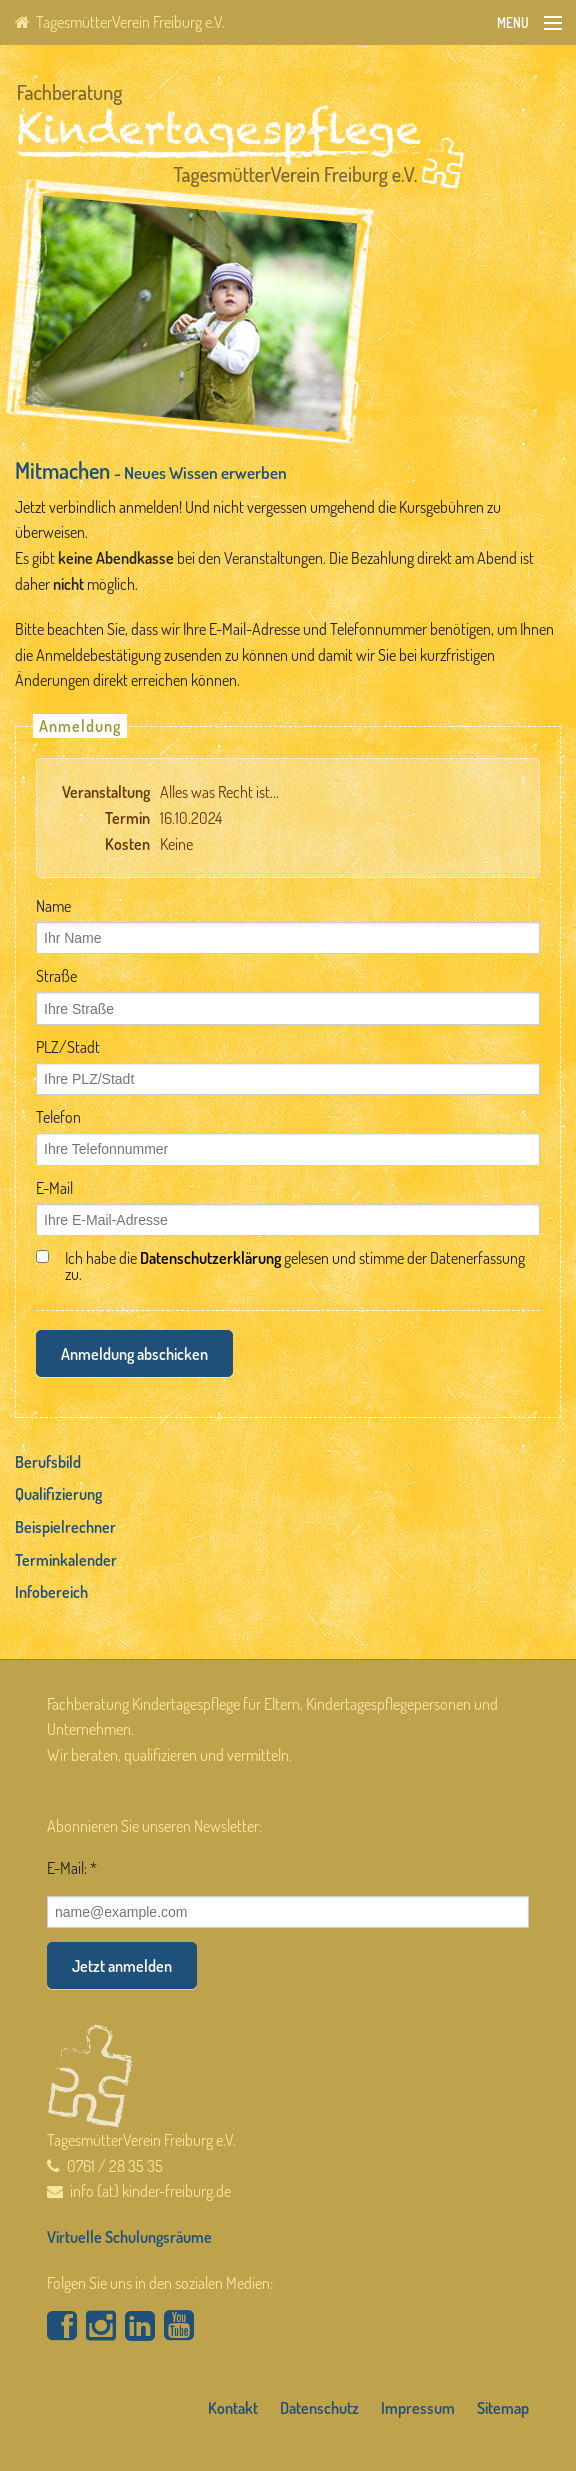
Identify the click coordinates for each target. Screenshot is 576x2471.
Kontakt (233, 2408)
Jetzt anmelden (122, 1966)
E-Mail (54, 1188)
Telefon (58, 1117)
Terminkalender (66, 1560)
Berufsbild (48, 1462)
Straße (56, 976)
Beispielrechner (65, 1527)
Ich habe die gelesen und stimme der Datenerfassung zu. (295, 1266)
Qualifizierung (58, 1494)
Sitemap (503, 2408)
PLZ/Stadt (68, 1047)
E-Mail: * (72, 1868)
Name (53, 906)
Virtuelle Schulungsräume (129, 2237)
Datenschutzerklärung (210, 1258)
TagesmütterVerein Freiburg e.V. (120, 22)
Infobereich (51, 1592)
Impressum (418, 2408)
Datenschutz (319, 2408)
